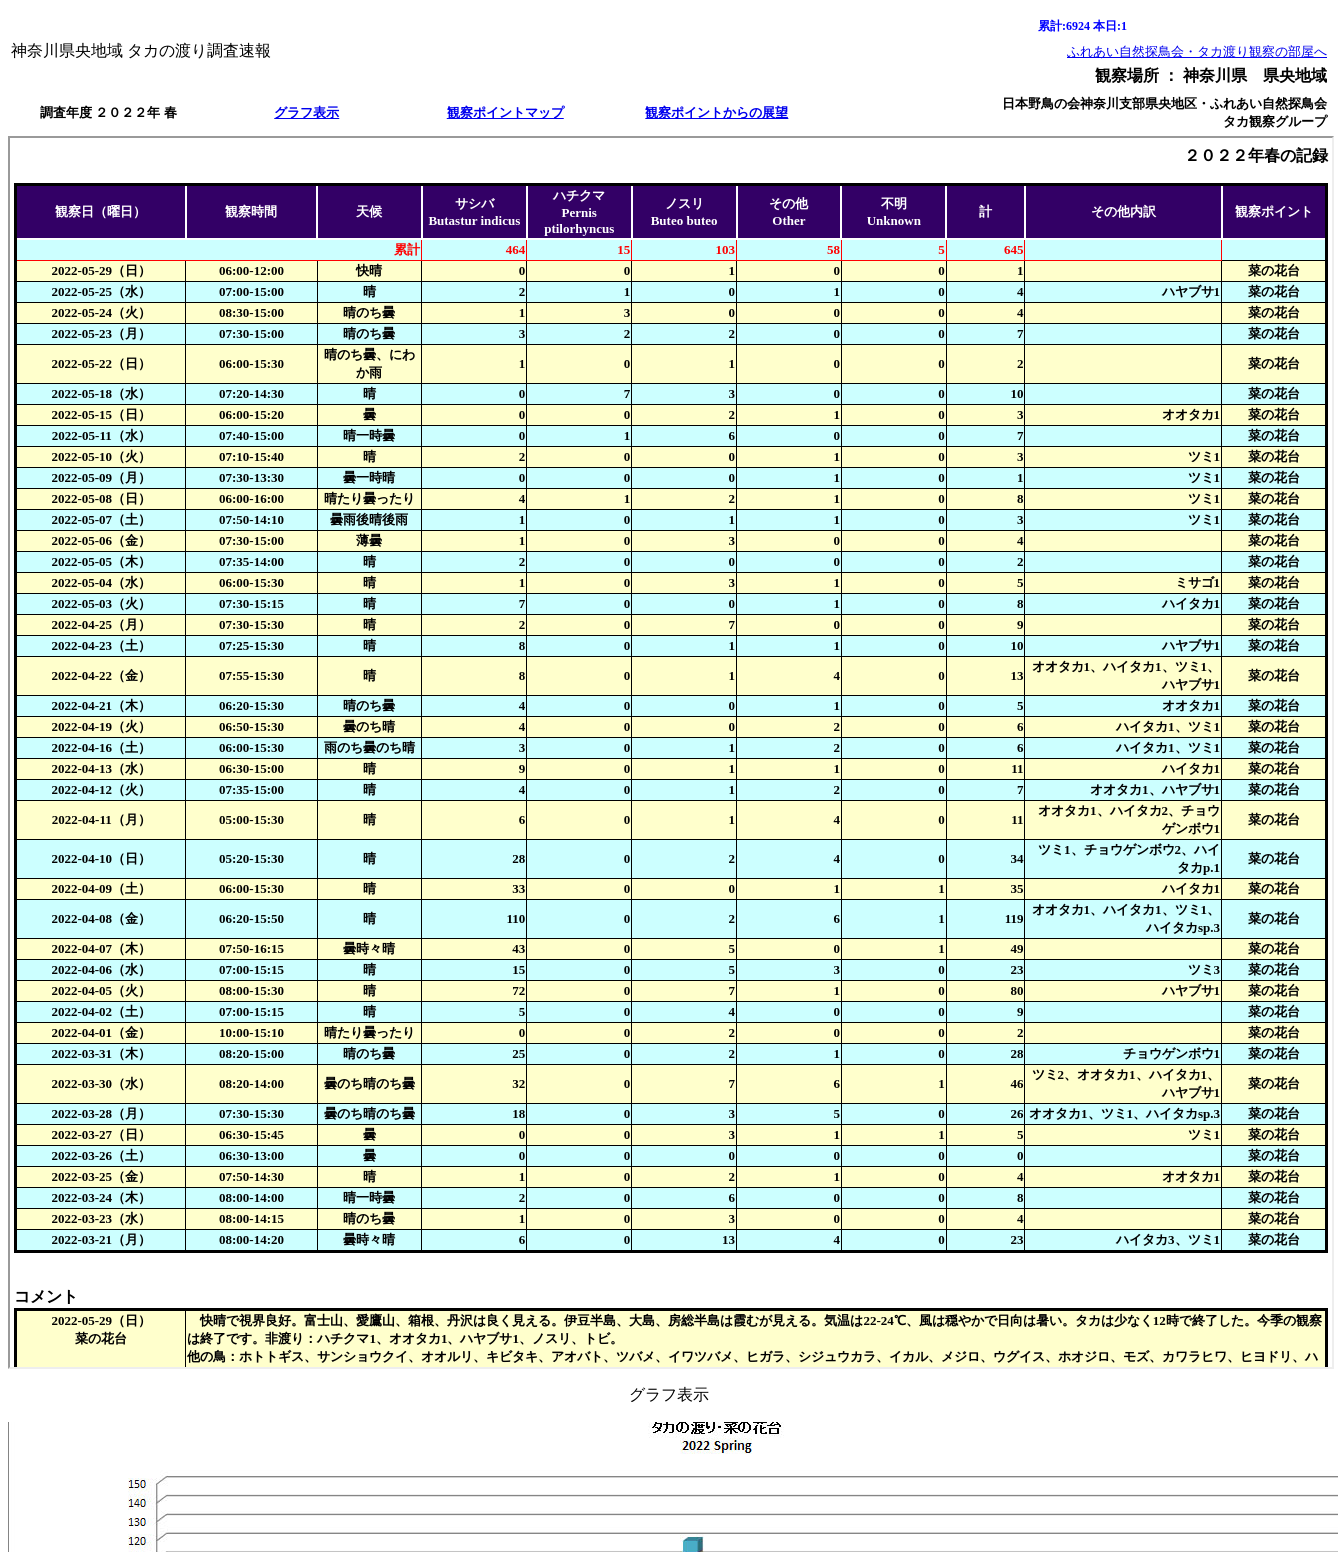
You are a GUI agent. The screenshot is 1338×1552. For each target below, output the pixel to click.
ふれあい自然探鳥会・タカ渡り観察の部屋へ (1197, 51)
